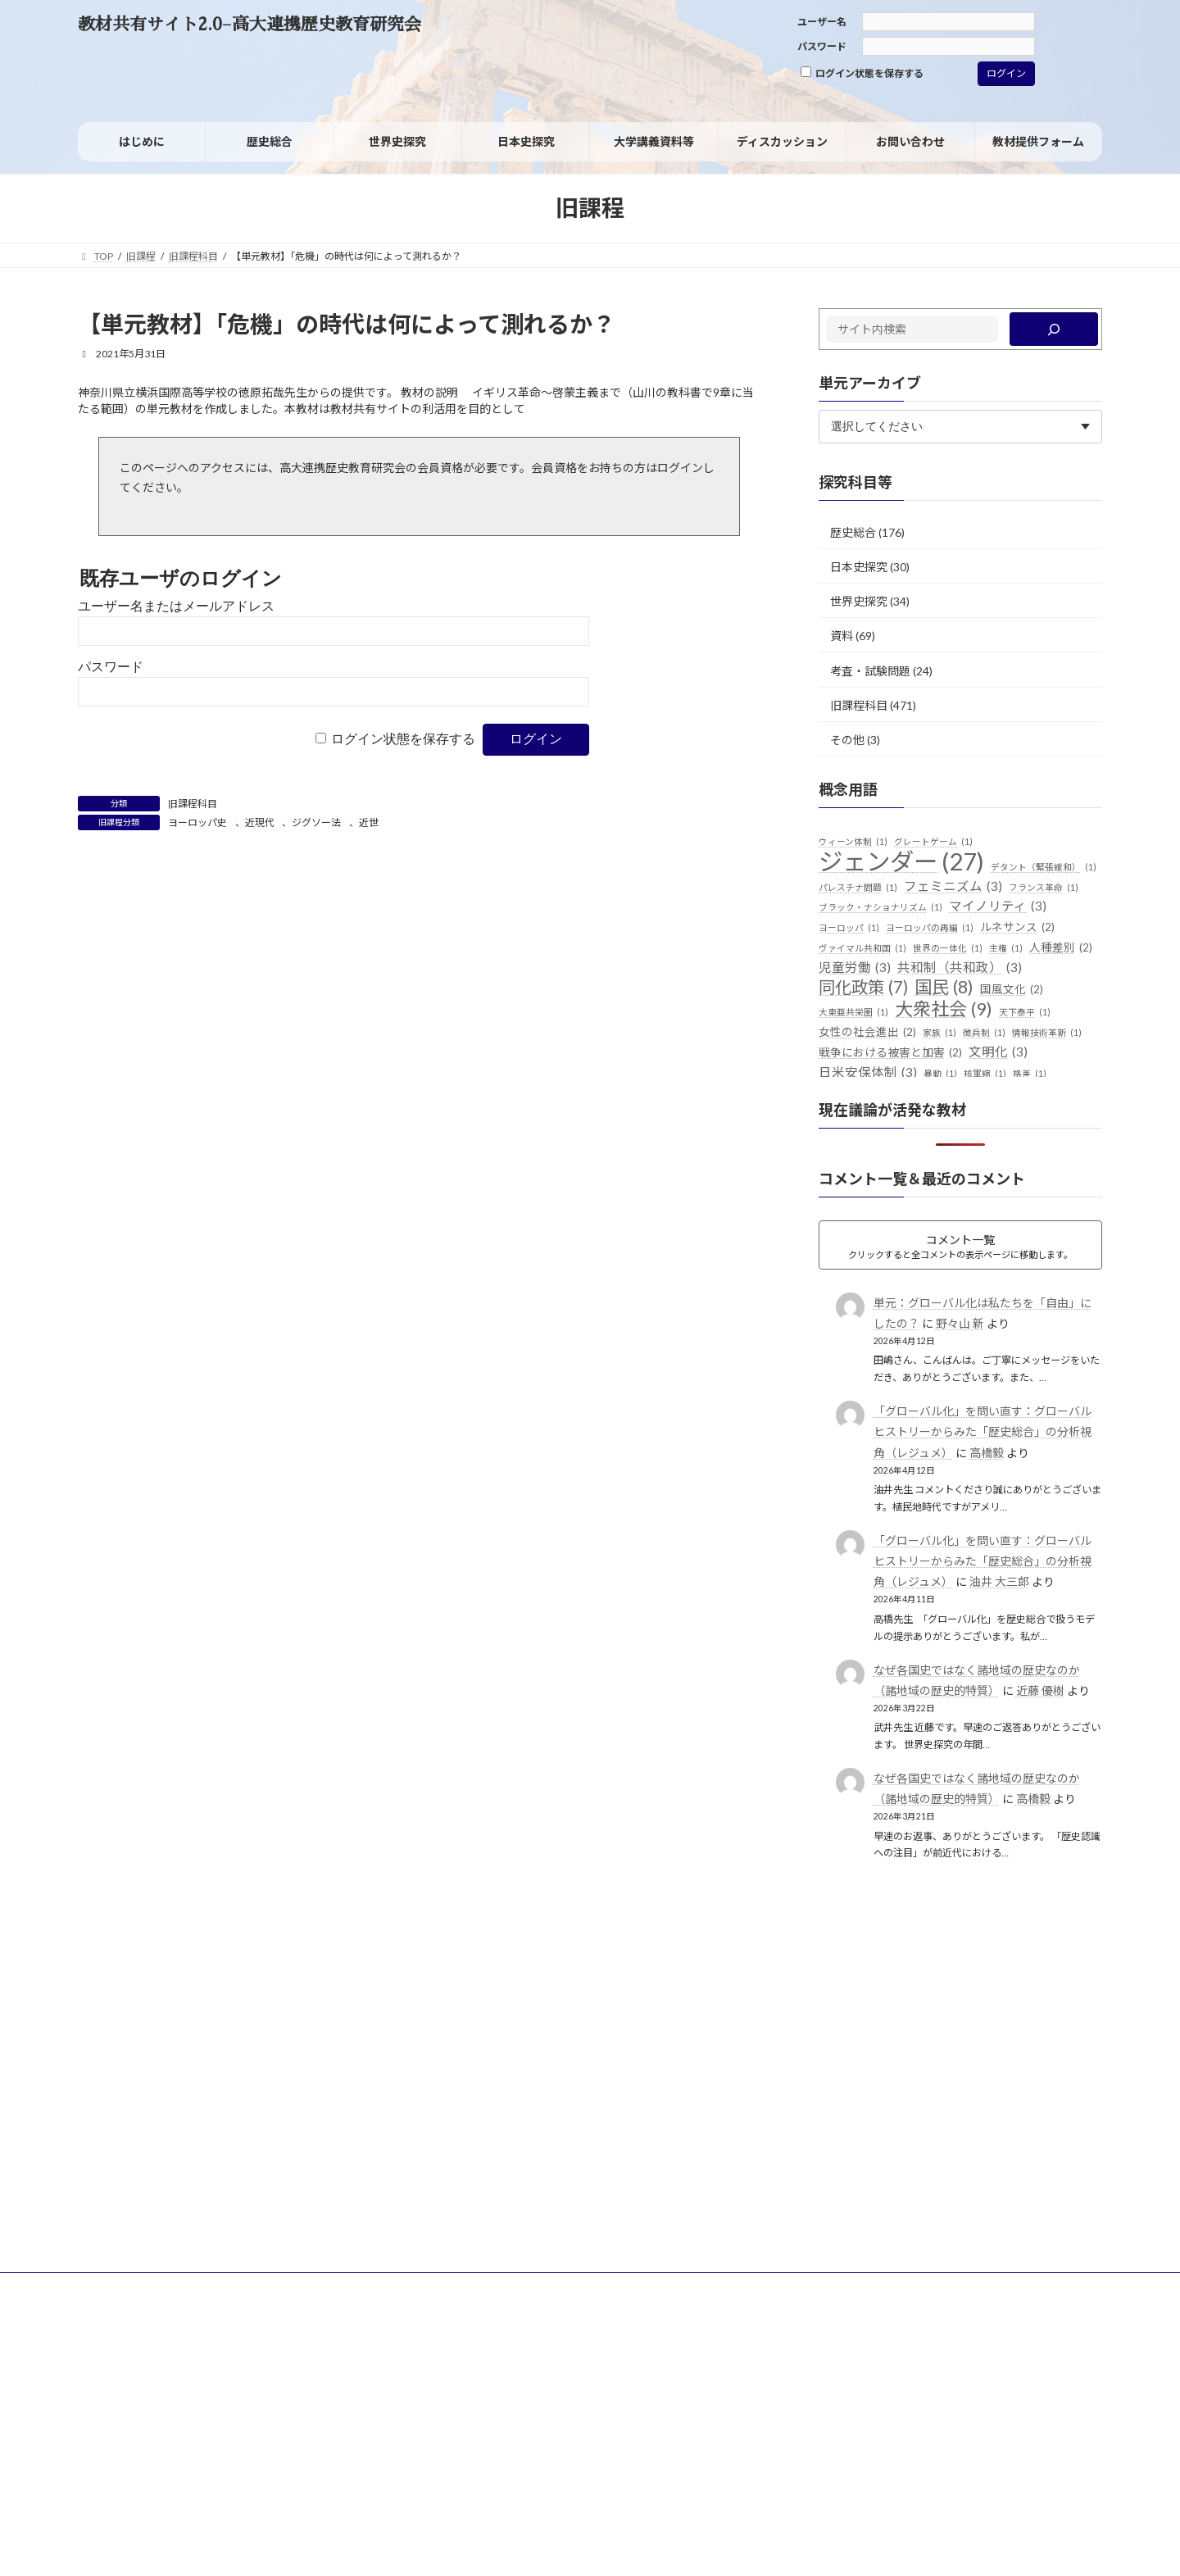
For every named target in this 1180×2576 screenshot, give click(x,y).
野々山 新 (960, 1323)
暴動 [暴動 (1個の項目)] (940, 1074)
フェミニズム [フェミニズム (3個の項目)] (953, 887)
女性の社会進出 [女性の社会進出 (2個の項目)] (867, 1033)
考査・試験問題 (870, 670)
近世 (369, 822)
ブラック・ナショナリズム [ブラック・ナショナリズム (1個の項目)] (880, 907)
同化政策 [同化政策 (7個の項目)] (863, 987)
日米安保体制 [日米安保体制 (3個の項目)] (868, 1073)
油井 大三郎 (999, 1581)
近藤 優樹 (1040, 1690)
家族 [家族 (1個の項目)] (939, 1033)
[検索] (1054, 329)
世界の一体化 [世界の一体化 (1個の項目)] (948, 948)
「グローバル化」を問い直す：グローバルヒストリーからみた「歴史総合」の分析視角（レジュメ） (983, 1431)
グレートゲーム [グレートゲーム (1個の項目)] (933, 842)
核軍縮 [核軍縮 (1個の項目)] (985, 1074)
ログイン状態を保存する (862, 73)
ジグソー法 (316, 822)
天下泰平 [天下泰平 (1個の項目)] (1025, 1012)
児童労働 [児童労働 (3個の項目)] (855, 968)
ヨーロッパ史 (197, 822)
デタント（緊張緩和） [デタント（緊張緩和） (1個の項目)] (1043, 867)
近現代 (260, 822)
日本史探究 (858, 567)
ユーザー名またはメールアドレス (176, 606)
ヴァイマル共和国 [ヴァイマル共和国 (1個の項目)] (862, 948)
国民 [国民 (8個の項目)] (944, 987)
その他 (847, 740)
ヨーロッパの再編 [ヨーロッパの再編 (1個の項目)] (930, 928)
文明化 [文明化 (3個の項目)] (998, 1052)
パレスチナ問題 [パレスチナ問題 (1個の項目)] (858, 887)
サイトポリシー (127, 2287)
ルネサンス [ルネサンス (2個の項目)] (1017, 928)
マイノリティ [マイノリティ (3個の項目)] (997, 906)
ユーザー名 (821, 22)
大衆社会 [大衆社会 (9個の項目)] (943, 1009)
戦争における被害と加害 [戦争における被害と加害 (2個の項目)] (890, 1053)
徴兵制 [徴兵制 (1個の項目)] (984, 1033)
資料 (841, 636)
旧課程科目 (192, 803)
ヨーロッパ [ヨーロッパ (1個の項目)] (849, 928)
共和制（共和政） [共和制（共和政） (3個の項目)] (959, 968)
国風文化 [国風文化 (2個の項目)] (1011, 990)
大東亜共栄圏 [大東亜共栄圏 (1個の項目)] (853, 1012)
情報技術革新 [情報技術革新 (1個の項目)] (1047, 1033)
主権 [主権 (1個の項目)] (1006, 948)
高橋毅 (986, 1453)
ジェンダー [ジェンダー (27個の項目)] (901, 861)
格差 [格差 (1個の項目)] (1029, 1074)
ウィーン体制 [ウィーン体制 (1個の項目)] (853, 842)
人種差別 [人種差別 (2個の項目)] (1060, 948)
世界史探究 (858, 601)
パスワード (821, 46)
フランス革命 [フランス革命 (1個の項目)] (1043, 887)
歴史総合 (853, 532)
